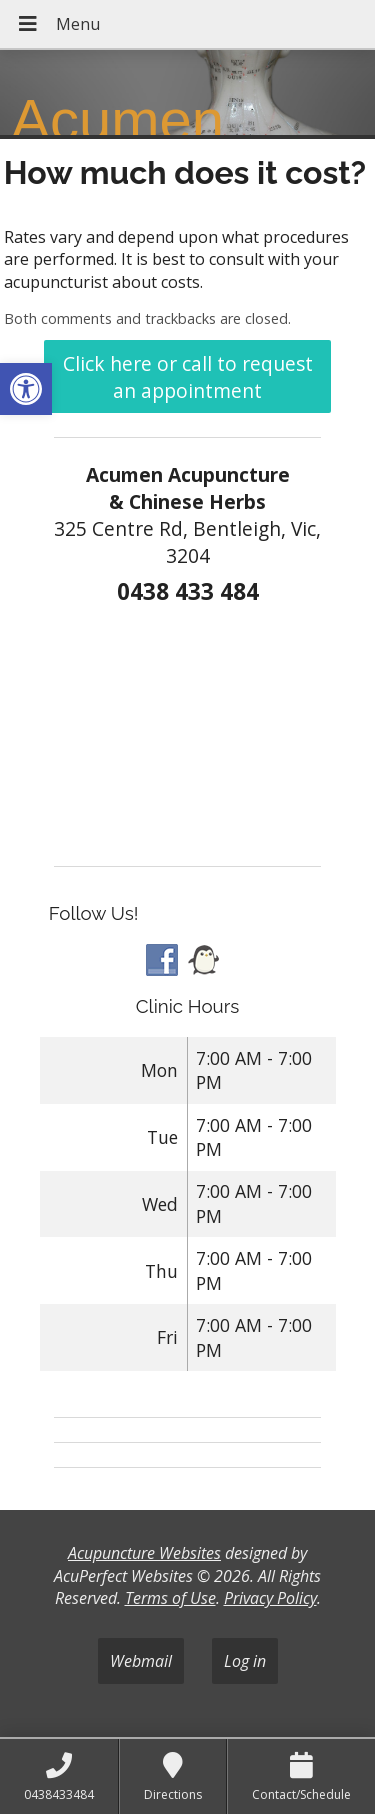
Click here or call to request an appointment (188, 377)
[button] (26, 389)
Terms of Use (170, 1598)
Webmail (141, 1661)
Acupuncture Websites (144, 1553)
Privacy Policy (270, 1598)
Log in (245, 1661)
